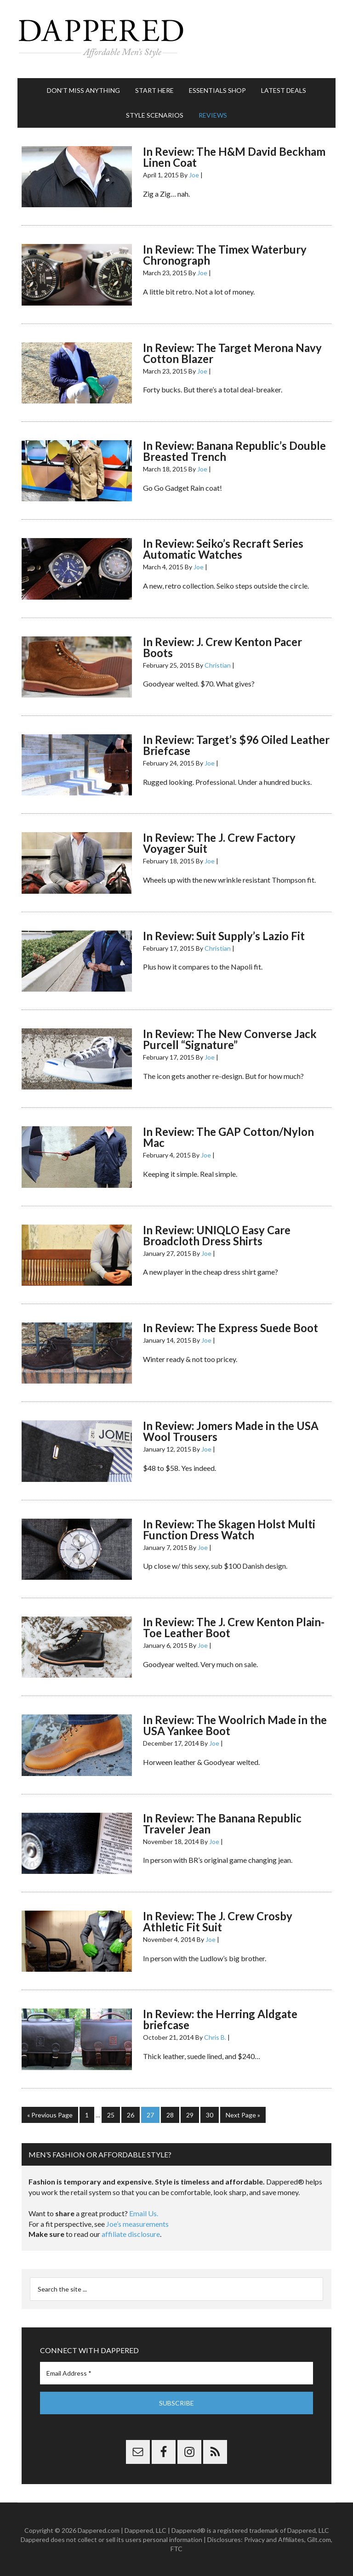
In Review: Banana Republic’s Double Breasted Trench (234, 451)
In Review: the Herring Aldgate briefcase (220, 2019)
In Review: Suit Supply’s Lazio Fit (224, 935)
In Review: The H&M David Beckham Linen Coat (234, 157)
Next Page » (243, 2115)
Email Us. (143, 2213)
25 (110, 2115)
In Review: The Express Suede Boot (230, 1327)
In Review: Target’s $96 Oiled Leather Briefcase (236, 745)
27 (150, 2115)
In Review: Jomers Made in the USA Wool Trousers (231, 1431)
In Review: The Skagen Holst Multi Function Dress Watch (229, 1529)
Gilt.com (319, 2539)
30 (209, 2115)
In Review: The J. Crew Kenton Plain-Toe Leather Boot (234, 1627)
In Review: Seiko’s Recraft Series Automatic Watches (223, 549)
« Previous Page (50, 2115)
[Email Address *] (176, 2373)
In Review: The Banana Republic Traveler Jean (222, 1823)
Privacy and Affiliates (274, 2539)
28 (170, 2115)
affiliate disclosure (131, 2234)
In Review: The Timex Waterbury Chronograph (225, 255)
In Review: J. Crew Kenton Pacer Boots (222, 647)
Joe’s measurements (137, 2223)
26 (130, 2115)
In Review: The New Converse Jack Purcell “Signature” (230, 1039)
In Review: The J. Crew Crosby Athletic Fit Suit (217, 1921)
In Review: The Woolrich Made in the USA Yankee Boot (235, 1725)
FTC (176, 2549)
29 (190, 2115)
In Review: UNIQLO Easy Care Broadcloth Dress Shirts (216, 1235)
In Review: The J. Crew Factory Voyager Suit (219, 843)
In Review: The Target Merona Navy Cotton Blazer (232, 353)
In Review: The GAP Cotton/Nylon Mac (228, 1137)
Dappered (176, 39)
